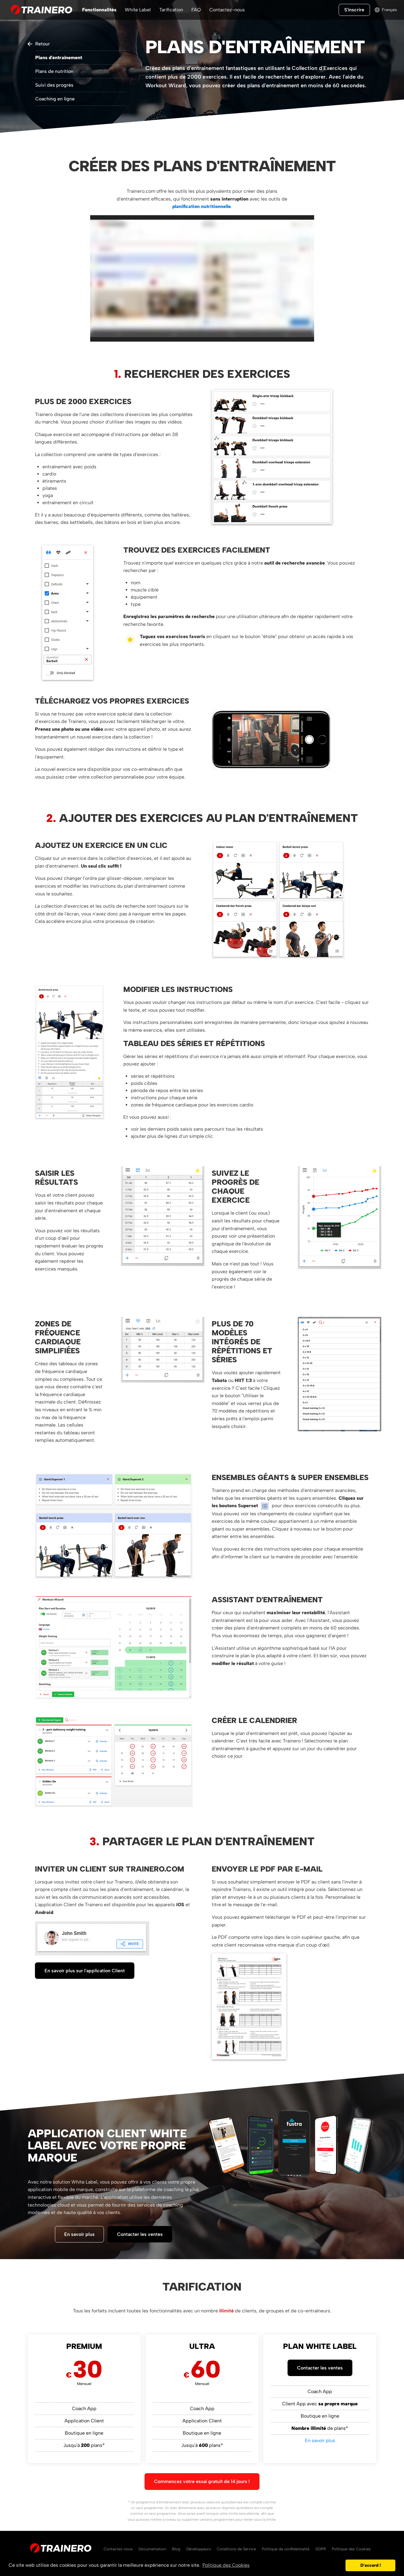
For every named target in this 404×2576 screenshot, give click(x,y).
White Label (138, 10)
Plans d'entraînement (58, 57)
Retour (42, 44)
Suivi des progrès (54, 85)
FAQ (196, 10)
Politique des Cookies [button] (226, 2565)
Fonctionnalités (99, 10)
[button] (339, 2565)
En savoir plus (79, 2234)
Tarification (171, 10)
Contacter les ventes (140, 2234)
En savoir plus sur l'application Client (84, 1970)
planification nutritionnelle (201, 206)
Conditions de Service (236, 2549)
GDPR (320, 2549)
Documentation (152, 2549)
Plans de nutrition (54, 71)
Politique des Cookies (351, 2549)
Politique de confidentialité (285, 2549)
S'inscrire (354, 10)
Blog (176, 2549)
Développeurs (198, 2549)
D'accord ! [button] (370, 2565)
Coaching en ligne (55, 99)
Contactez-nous (227, 10)
